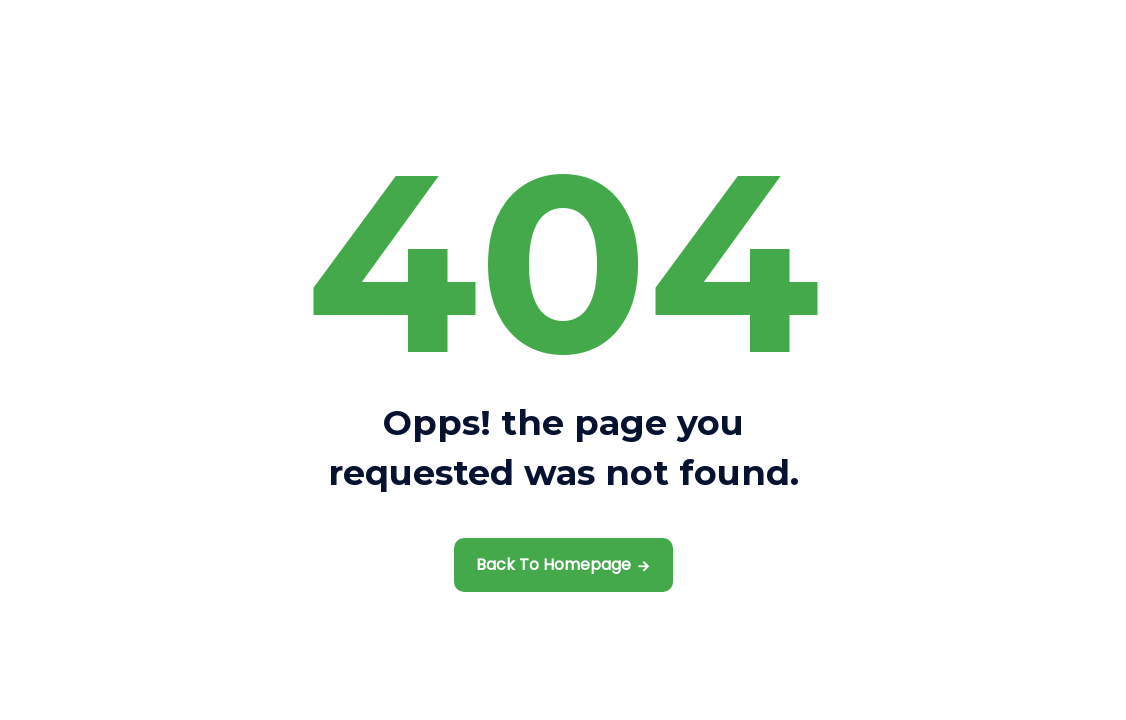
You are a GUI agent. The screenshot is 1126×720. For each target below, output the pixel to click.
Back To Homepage (553, 564)
